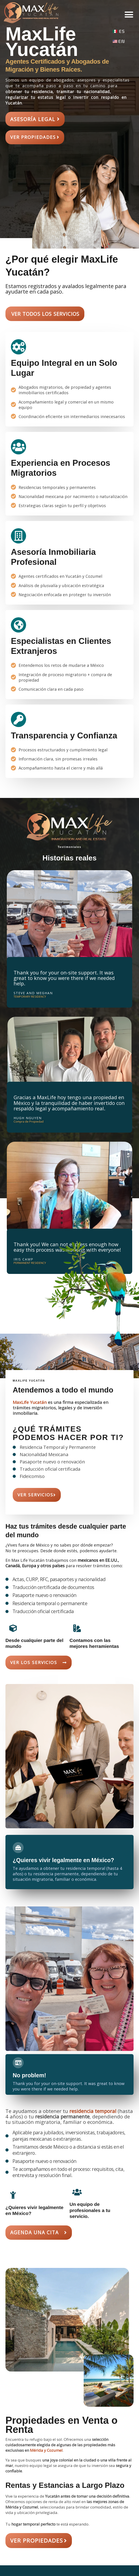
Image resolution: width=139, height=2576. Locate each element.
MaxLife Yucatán (30, 1402)
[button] (129, 14)
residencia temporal (92, 2111)
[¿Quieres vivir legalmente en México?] (12, 2195)
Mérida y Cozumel (46, 2450)
